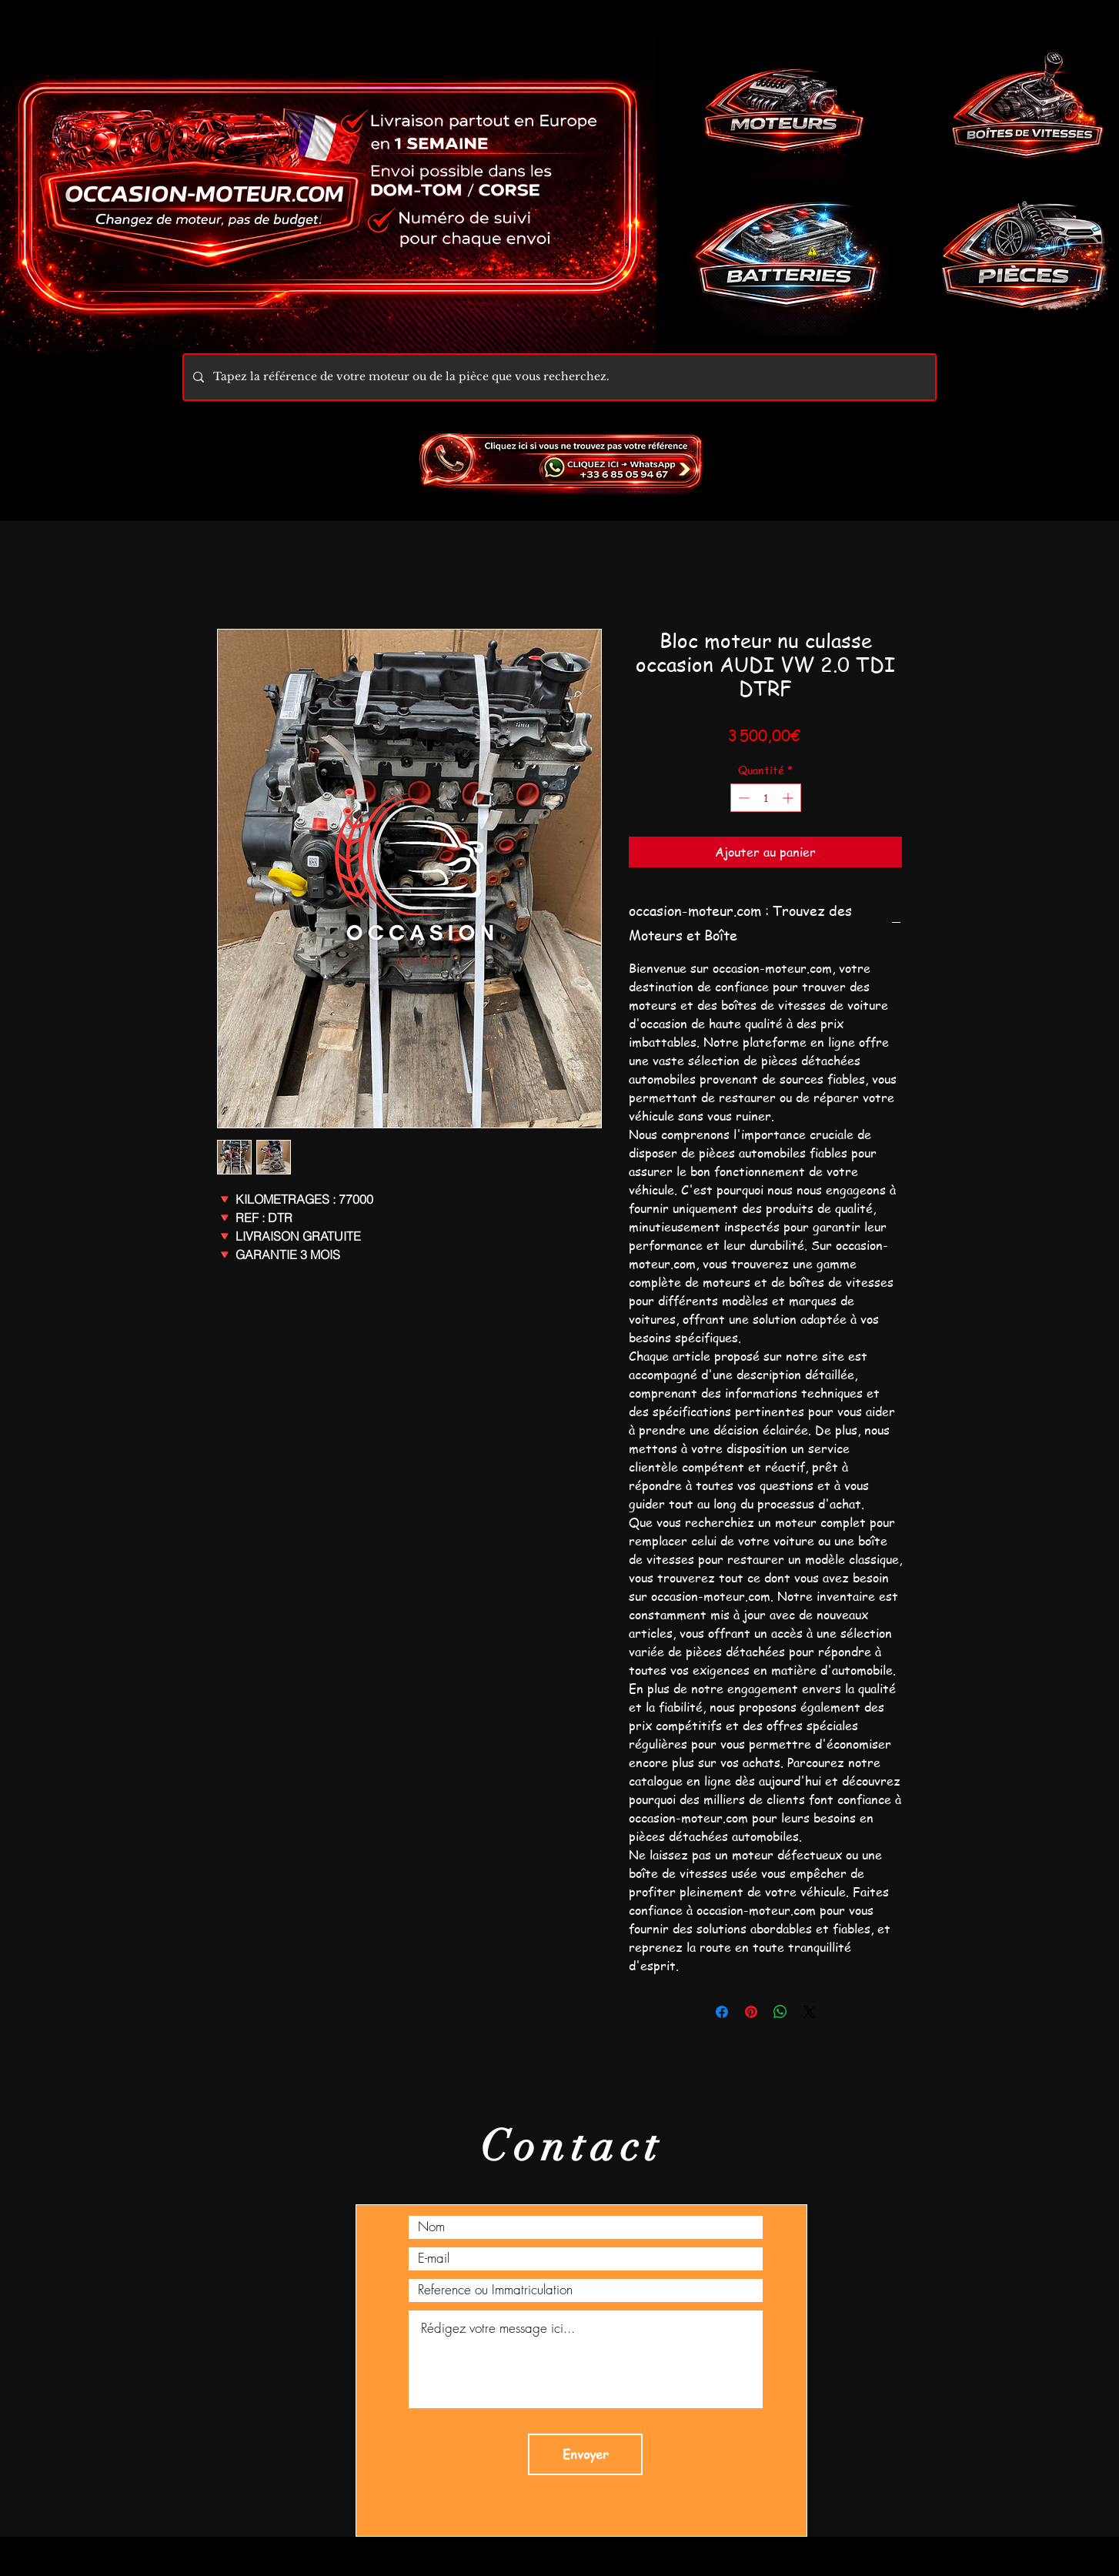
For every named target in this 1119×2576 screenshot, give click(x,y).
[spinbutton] (766, 797)
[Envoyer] (585, 2454)
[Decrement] (742, 797)
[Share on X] (809, 2012)
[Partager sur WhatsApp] (780, 2012)
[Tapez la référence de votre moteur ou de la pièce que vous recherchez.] (558, 377)
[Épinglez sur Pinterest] (751, 2012)
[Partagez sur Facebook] (722, 2012)
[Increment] (789, 797)
